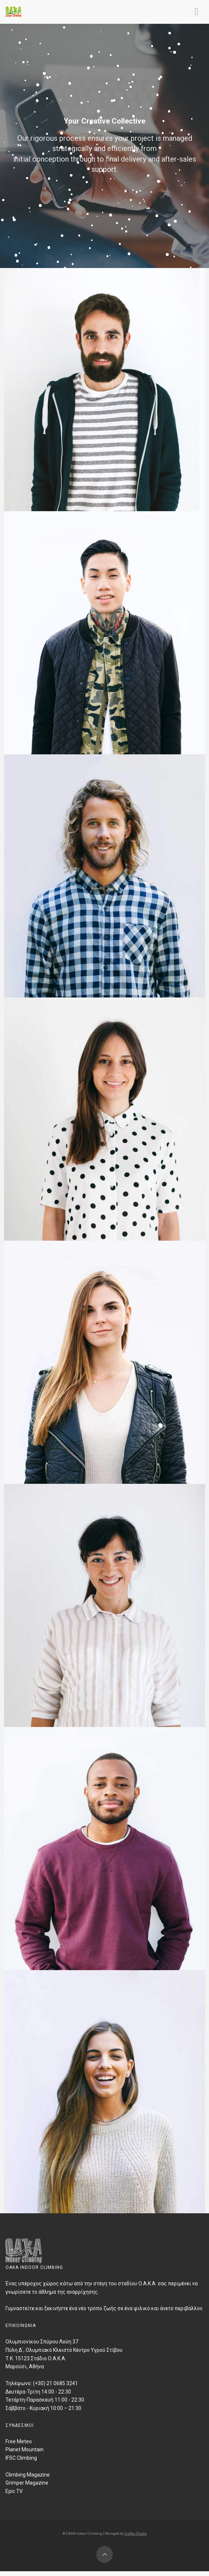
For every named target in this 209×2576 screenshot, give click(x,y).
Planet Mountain (24, 2449)
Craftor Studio (135, 2533)
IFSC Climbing (21, 2458)
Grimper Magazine (26, 2483)
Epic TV (14, 2491)
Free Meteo (18, 2441)
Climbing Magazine (27, 2475)
